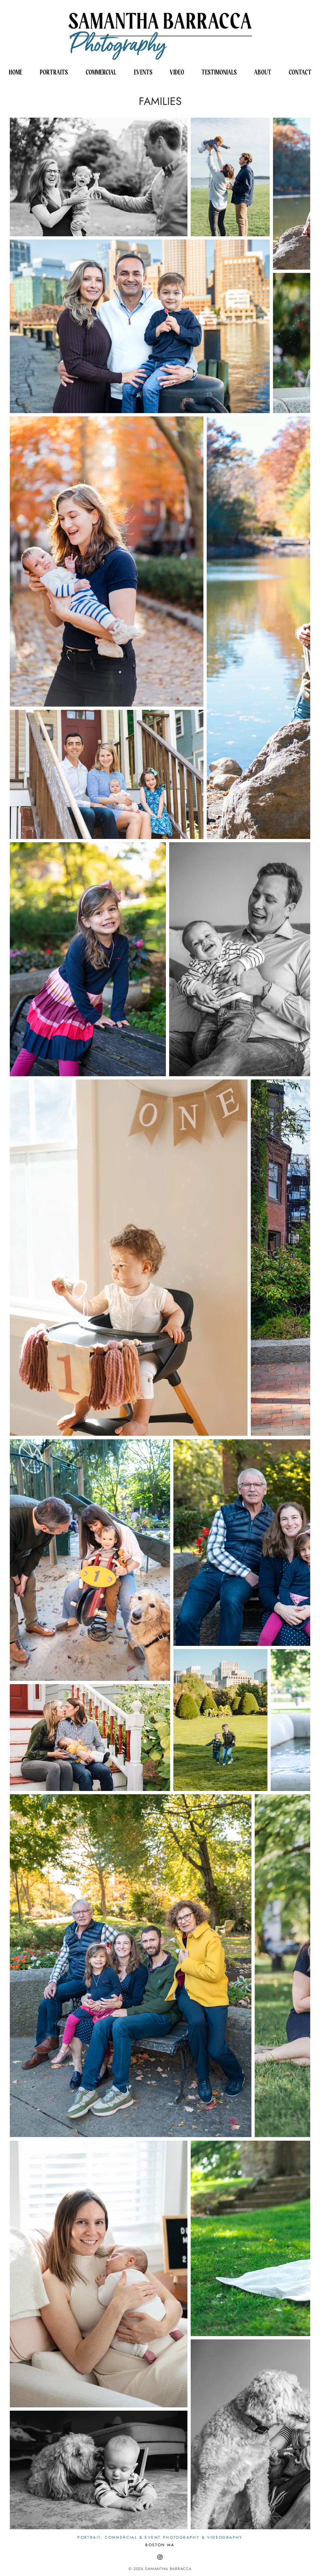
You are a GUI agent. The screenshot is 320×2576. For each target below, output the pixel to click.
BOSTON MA (160, 2545)
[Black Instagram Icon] (160, 2557)
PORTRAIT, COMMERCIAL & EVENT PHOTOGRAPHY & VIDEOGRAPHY (160, 2537)
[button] (54, 72)
